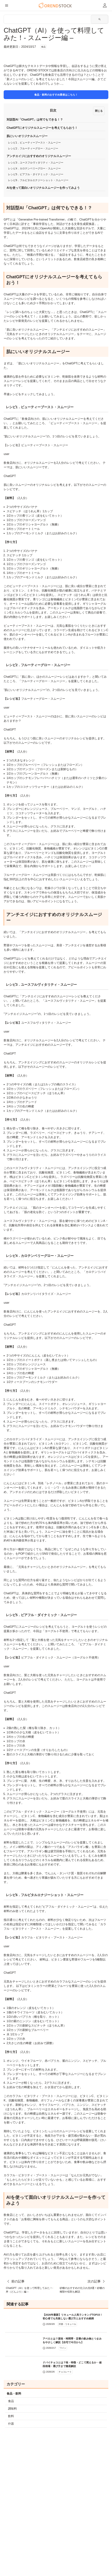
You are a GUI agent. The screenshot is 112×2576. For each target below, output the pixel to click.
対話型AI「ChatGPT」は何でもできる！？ (35, 119)
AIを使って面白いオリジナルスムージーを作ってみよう (43, 187)
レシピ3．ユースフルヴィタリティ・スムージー (35, 162)
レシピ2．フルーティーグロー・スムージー (33, 148)
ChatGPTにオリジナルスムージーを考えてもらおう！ (42, 127)
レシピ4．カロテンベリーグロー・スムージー (34, 168)
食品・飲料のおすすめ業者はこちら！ (56, 94)
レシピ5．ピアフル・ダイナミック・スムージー (35, 174)
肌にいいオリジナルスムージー (27, 136)
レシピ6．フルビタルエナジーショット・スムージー (38, 180)
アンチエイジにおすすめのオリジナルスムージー (39, 156)
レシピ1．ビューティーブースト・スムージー (34, 142)
